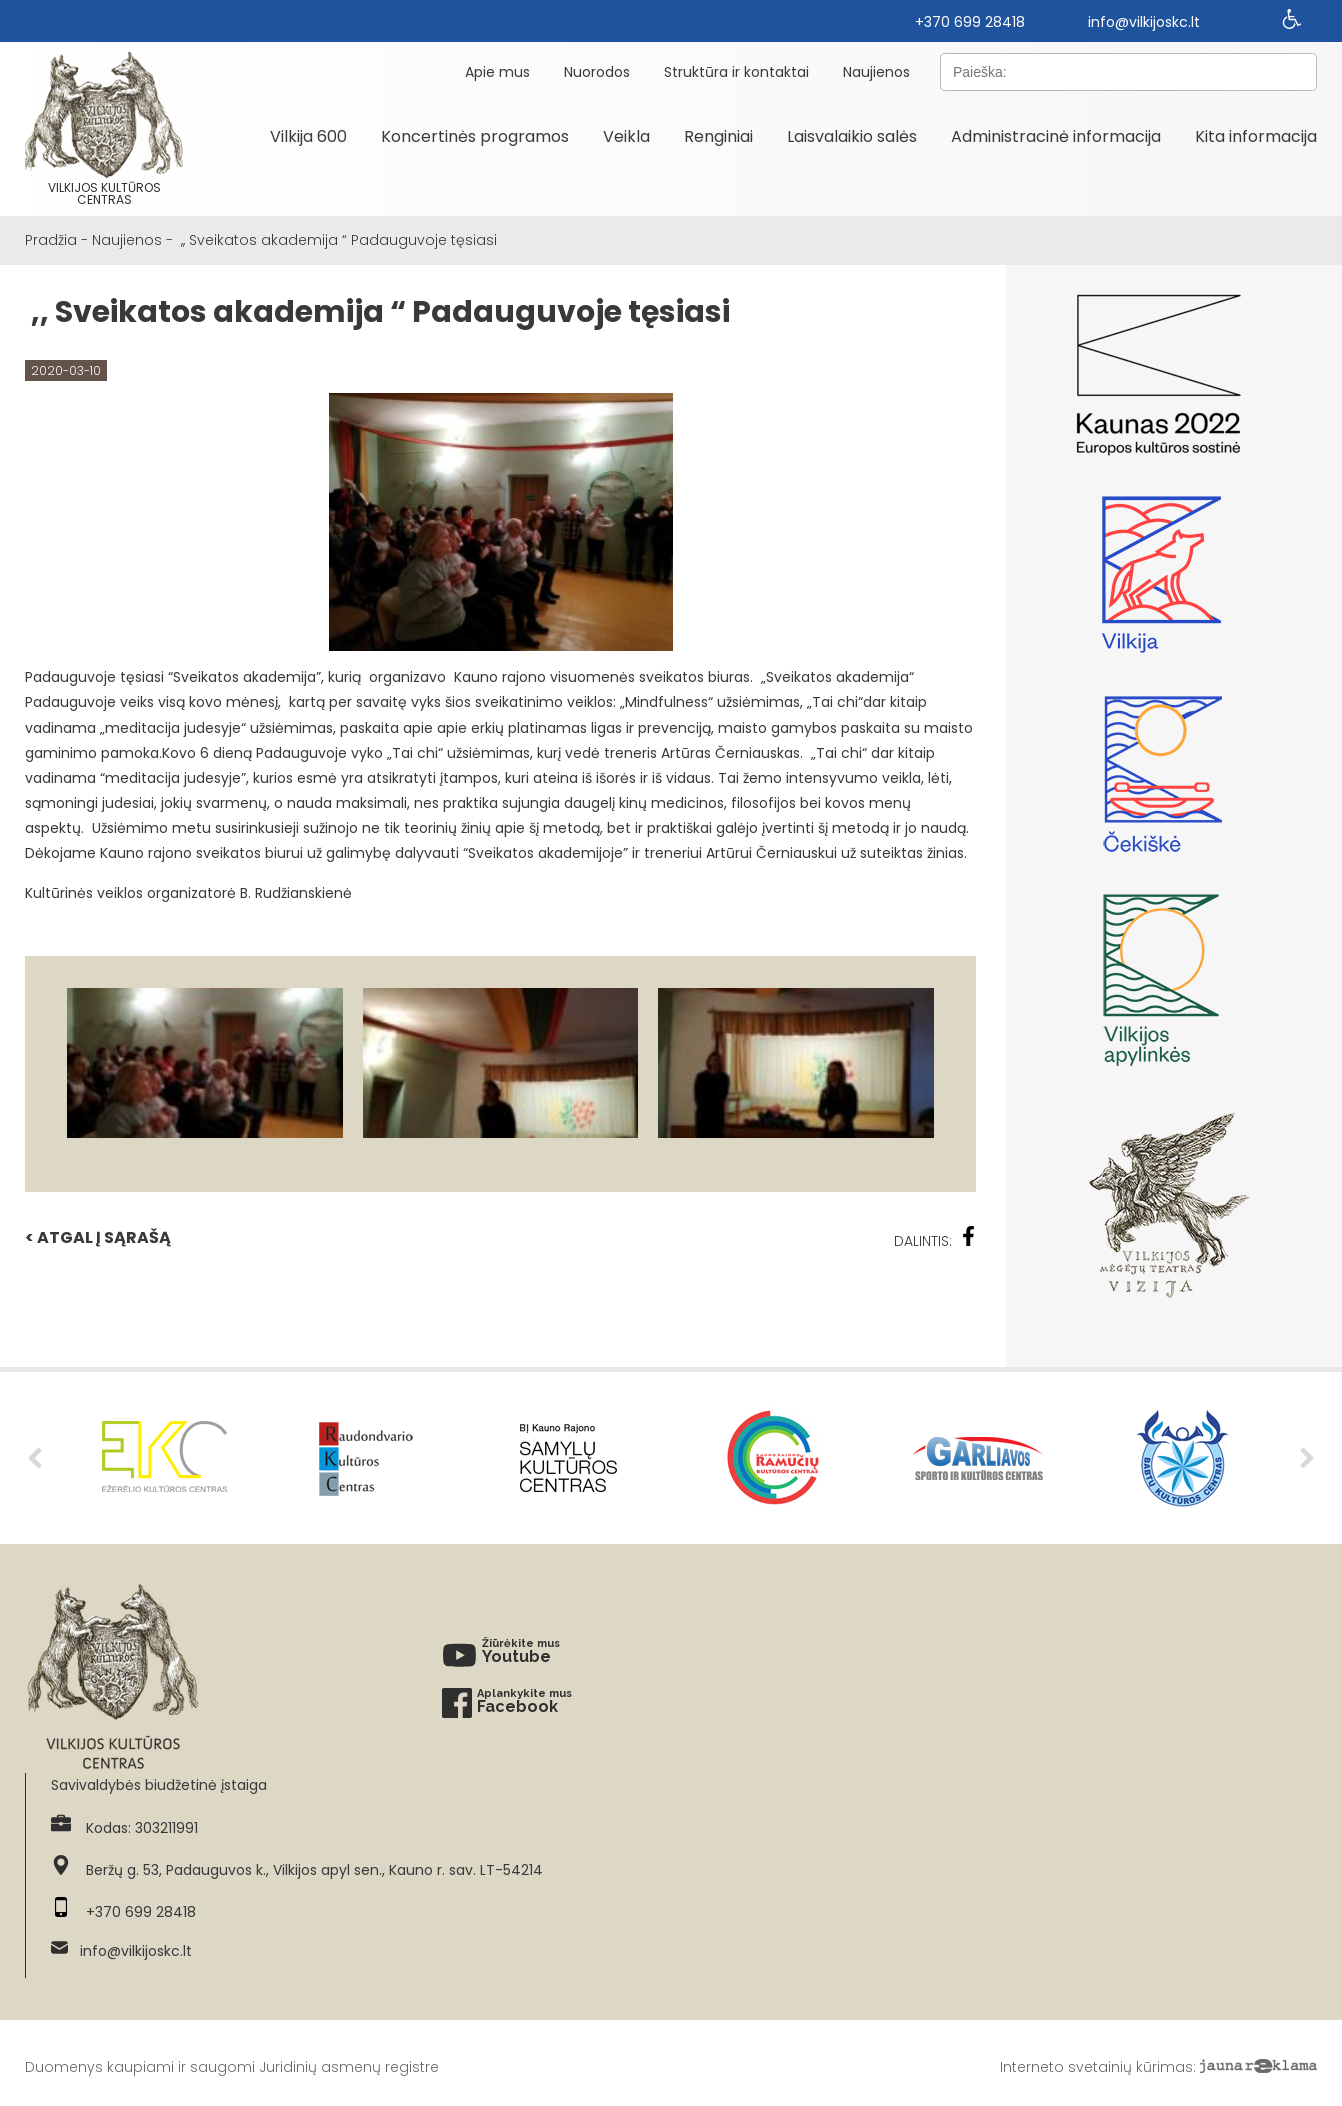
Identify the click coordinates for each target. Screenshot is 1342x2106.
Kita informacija (1256, 136)
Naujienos (876, 72)
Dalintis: (935, 1238)
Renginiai (718, 136)
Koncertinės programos (475, 136)
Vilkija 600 (308, 136)
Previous (35, 1458)
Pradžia (51, 240)
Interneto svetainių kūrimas (1096, 2067)
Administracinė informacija (1056, 136)
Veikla (626, 136)
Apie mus (497, 72)
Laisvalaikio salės (852, 136)
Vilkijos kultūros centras (104, 129)
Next (1307, 1458)
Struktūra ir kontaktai (736, 72)
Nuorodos (597, 72)
